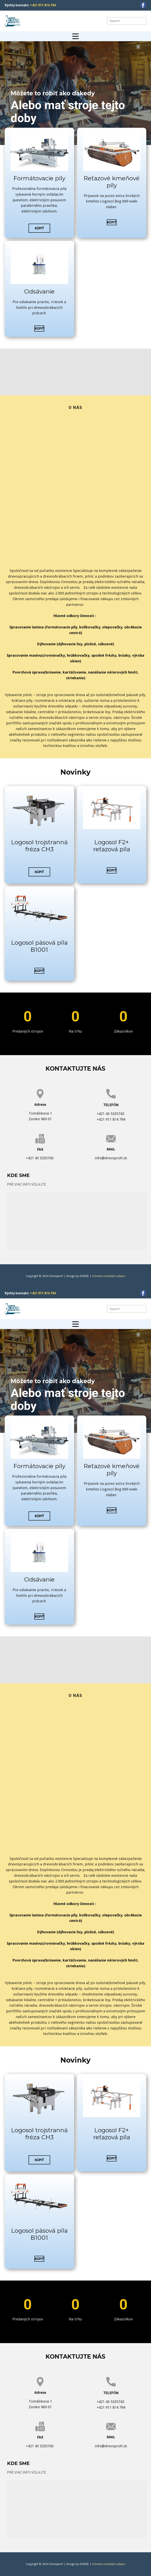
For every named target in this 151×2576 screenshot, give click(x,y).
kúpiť (39, 228)
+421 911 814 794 (43, 5)
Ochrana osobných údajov (108, 1276)
